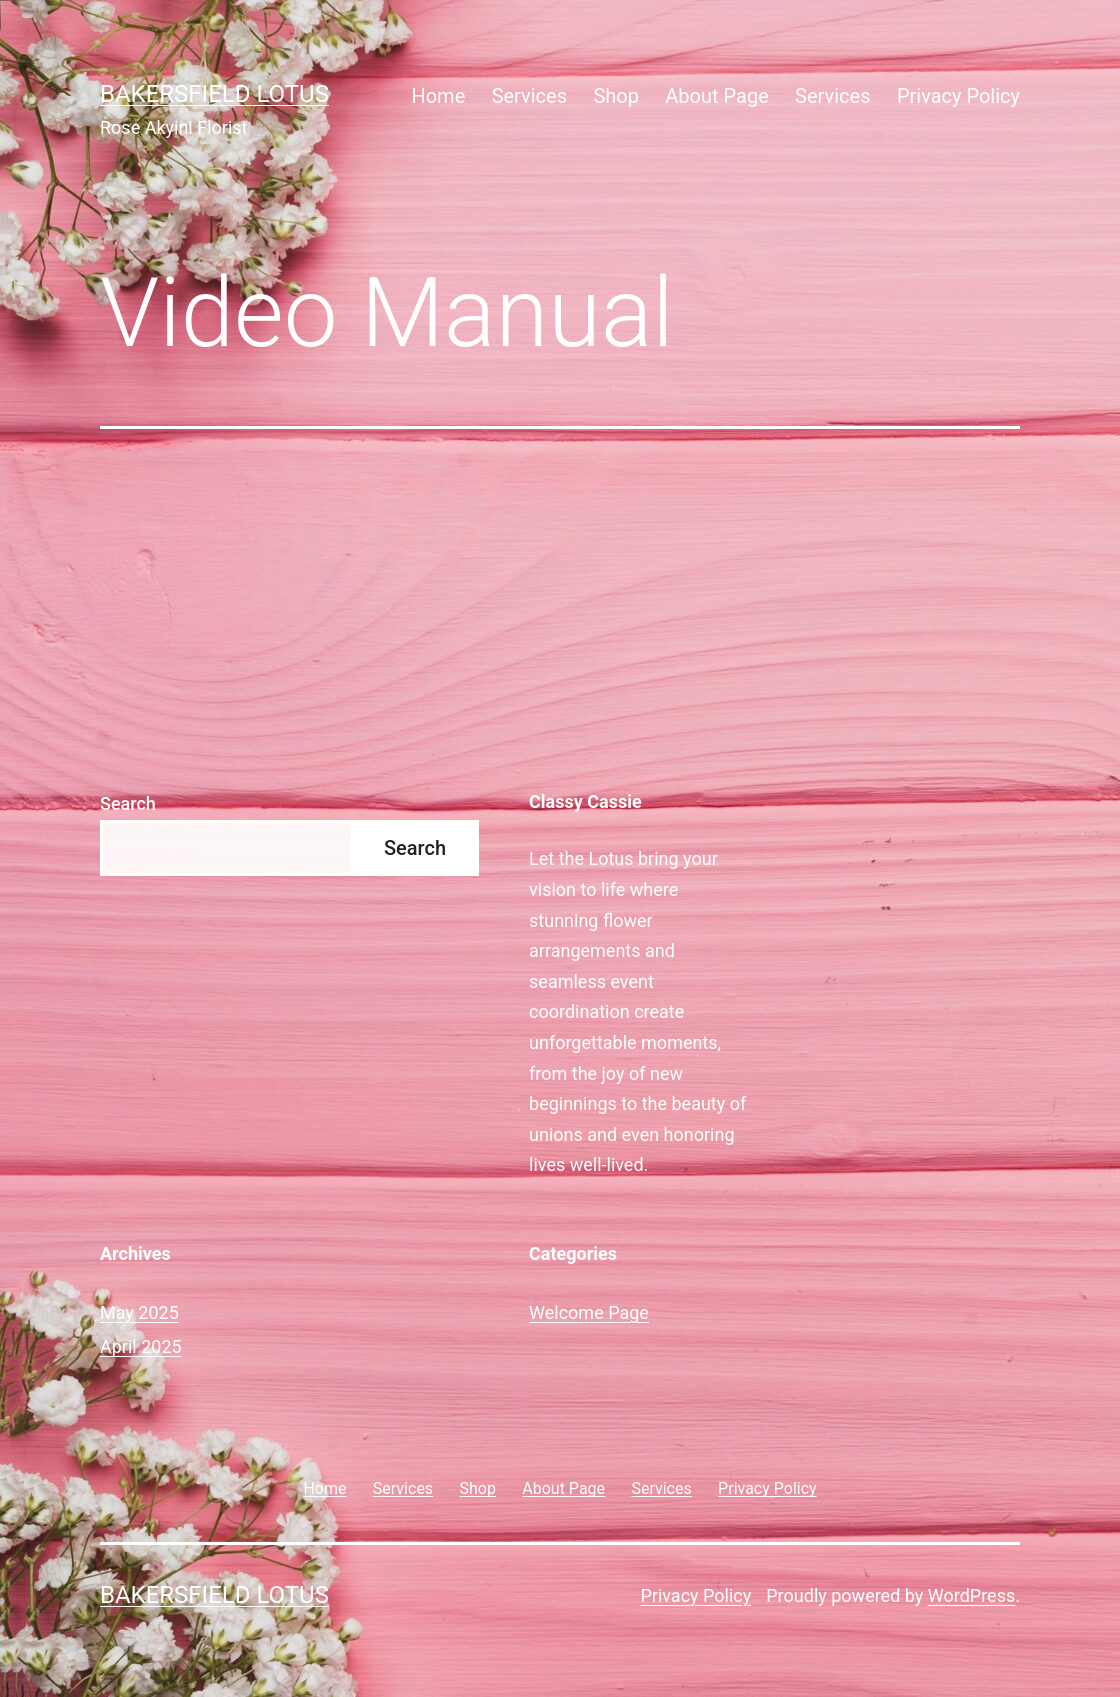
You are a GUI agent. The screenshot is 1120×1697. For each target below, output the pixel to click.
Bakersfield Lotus (214, 94)
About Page (716, 96)
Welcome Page (589, 1312)
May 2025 (139, 1312)
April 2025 (141, 1346)
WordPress (971, 1595)
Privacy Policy (958, 96)
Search (128, 803)
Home (438, 96)
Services (529, 96)
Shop (616, 96)
